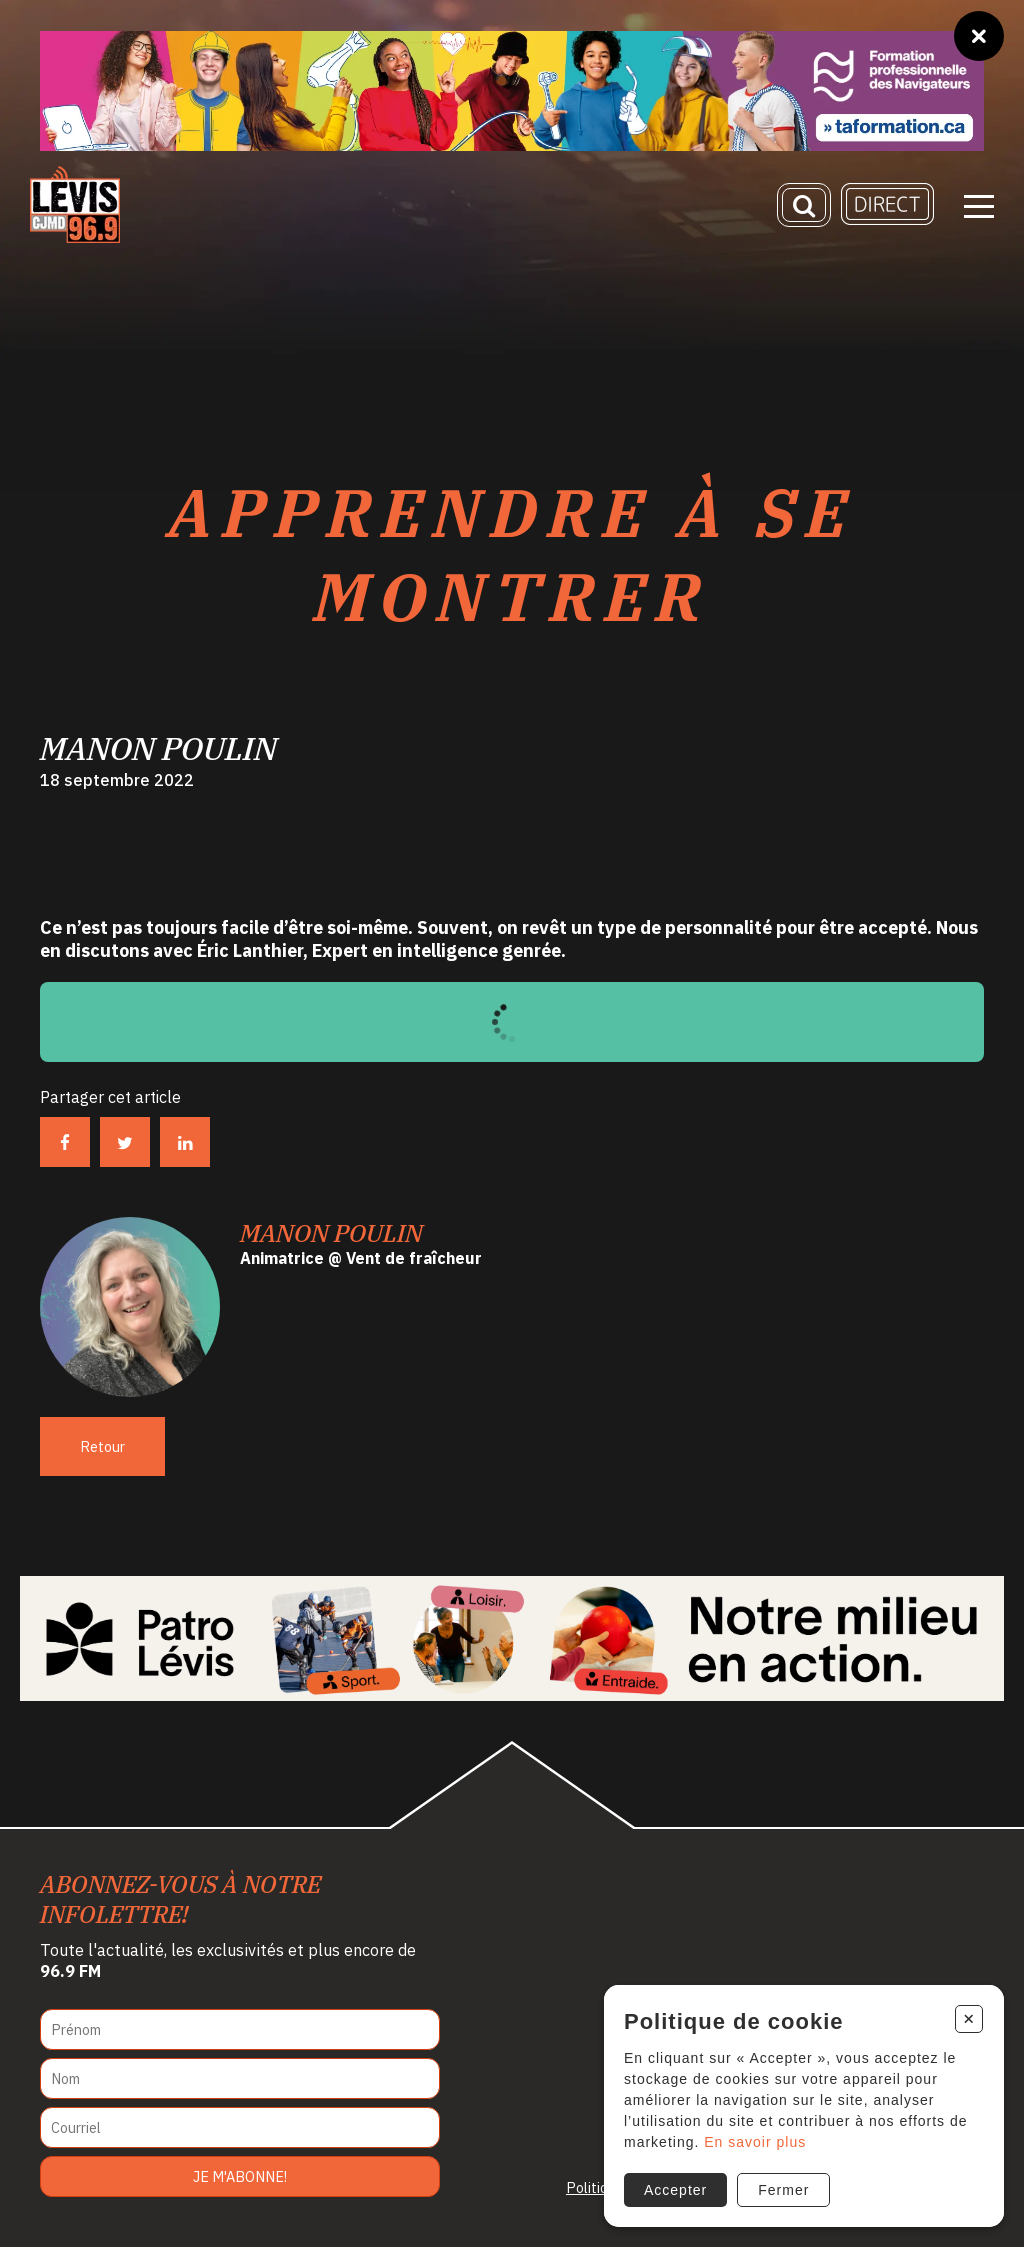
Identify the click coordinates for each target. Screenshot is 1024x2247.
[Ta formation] (512, 91)
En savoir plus (755, 2142)
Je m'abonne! (240, 2176)
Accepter (675, 2190)
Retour (102, 1446)
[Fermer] (979, 36)
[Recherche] (804, 205)
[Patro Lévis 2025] (511, 1638)
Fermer (783, 2190)
